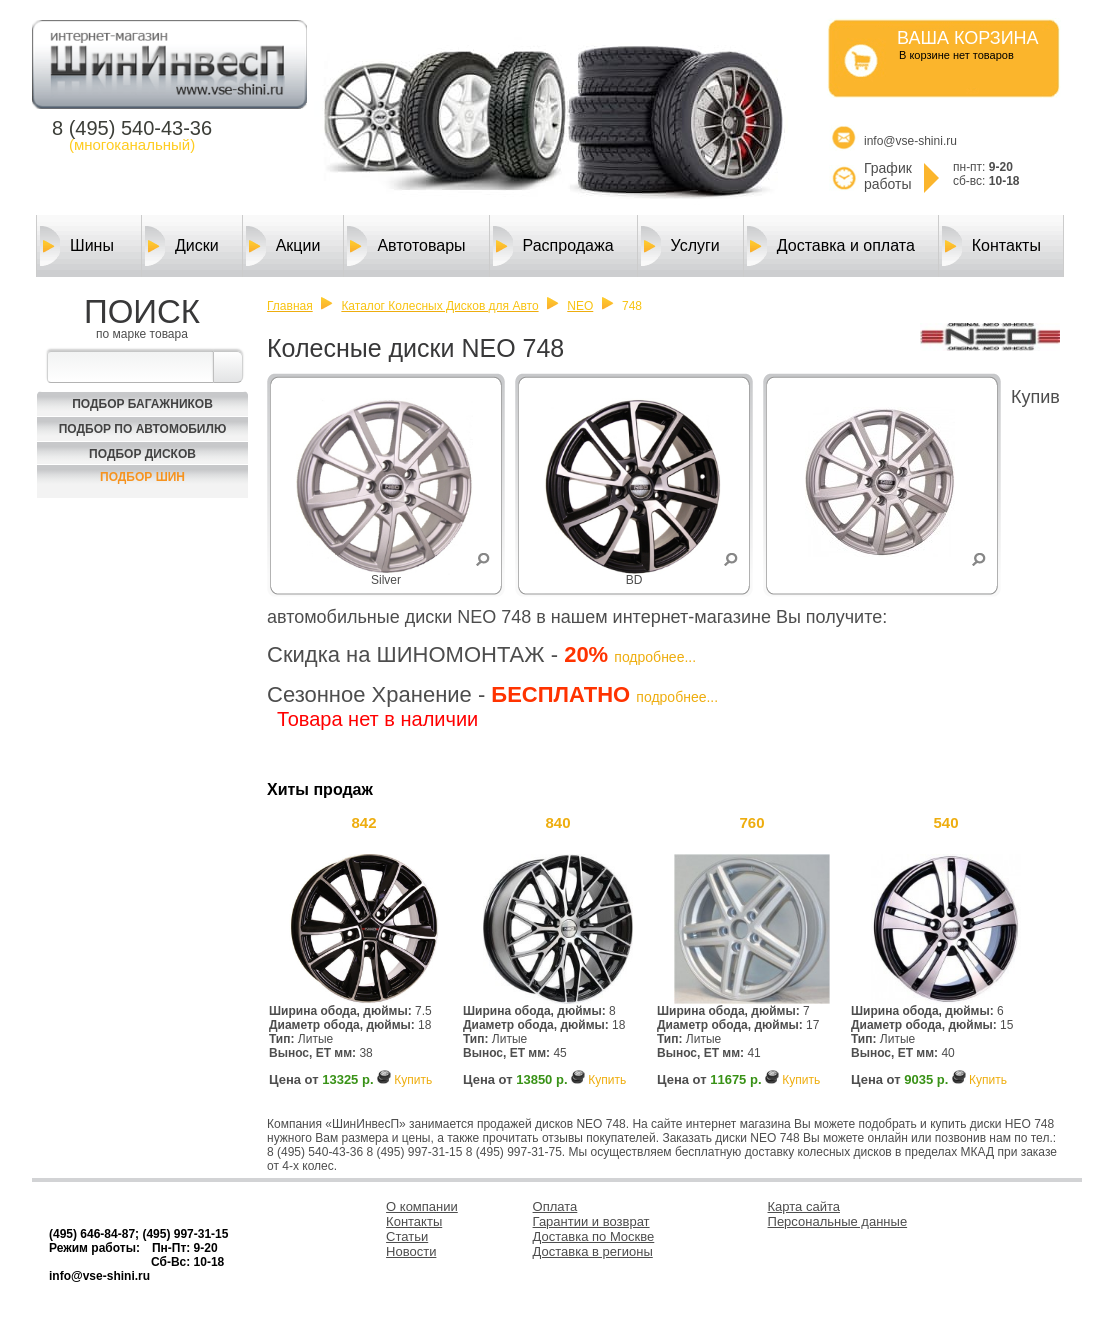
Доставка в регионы (593, 1251)
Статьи (407, 1236)
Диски (182, 246)
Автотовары (406, 246)
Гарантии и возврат (591, 1221)
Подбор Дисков (142, 454)
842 (363, 822)
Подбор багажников (142, 404)
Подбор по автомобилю (143, 429)
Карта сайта (804, 1206)
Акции (283, 246)
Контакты (991, 246)
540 (945, 822)
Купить (413, 1080)
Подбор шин (142, 477)
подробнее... (655, 657)
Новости (411, 1251)
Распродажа (553, 246)
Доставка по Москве (594, 1236)
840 (557, 822)
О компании (422, 1206)
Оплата (555, 1206)
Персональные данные (838, 1221)
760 (751, 822)
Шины (77, 246)
